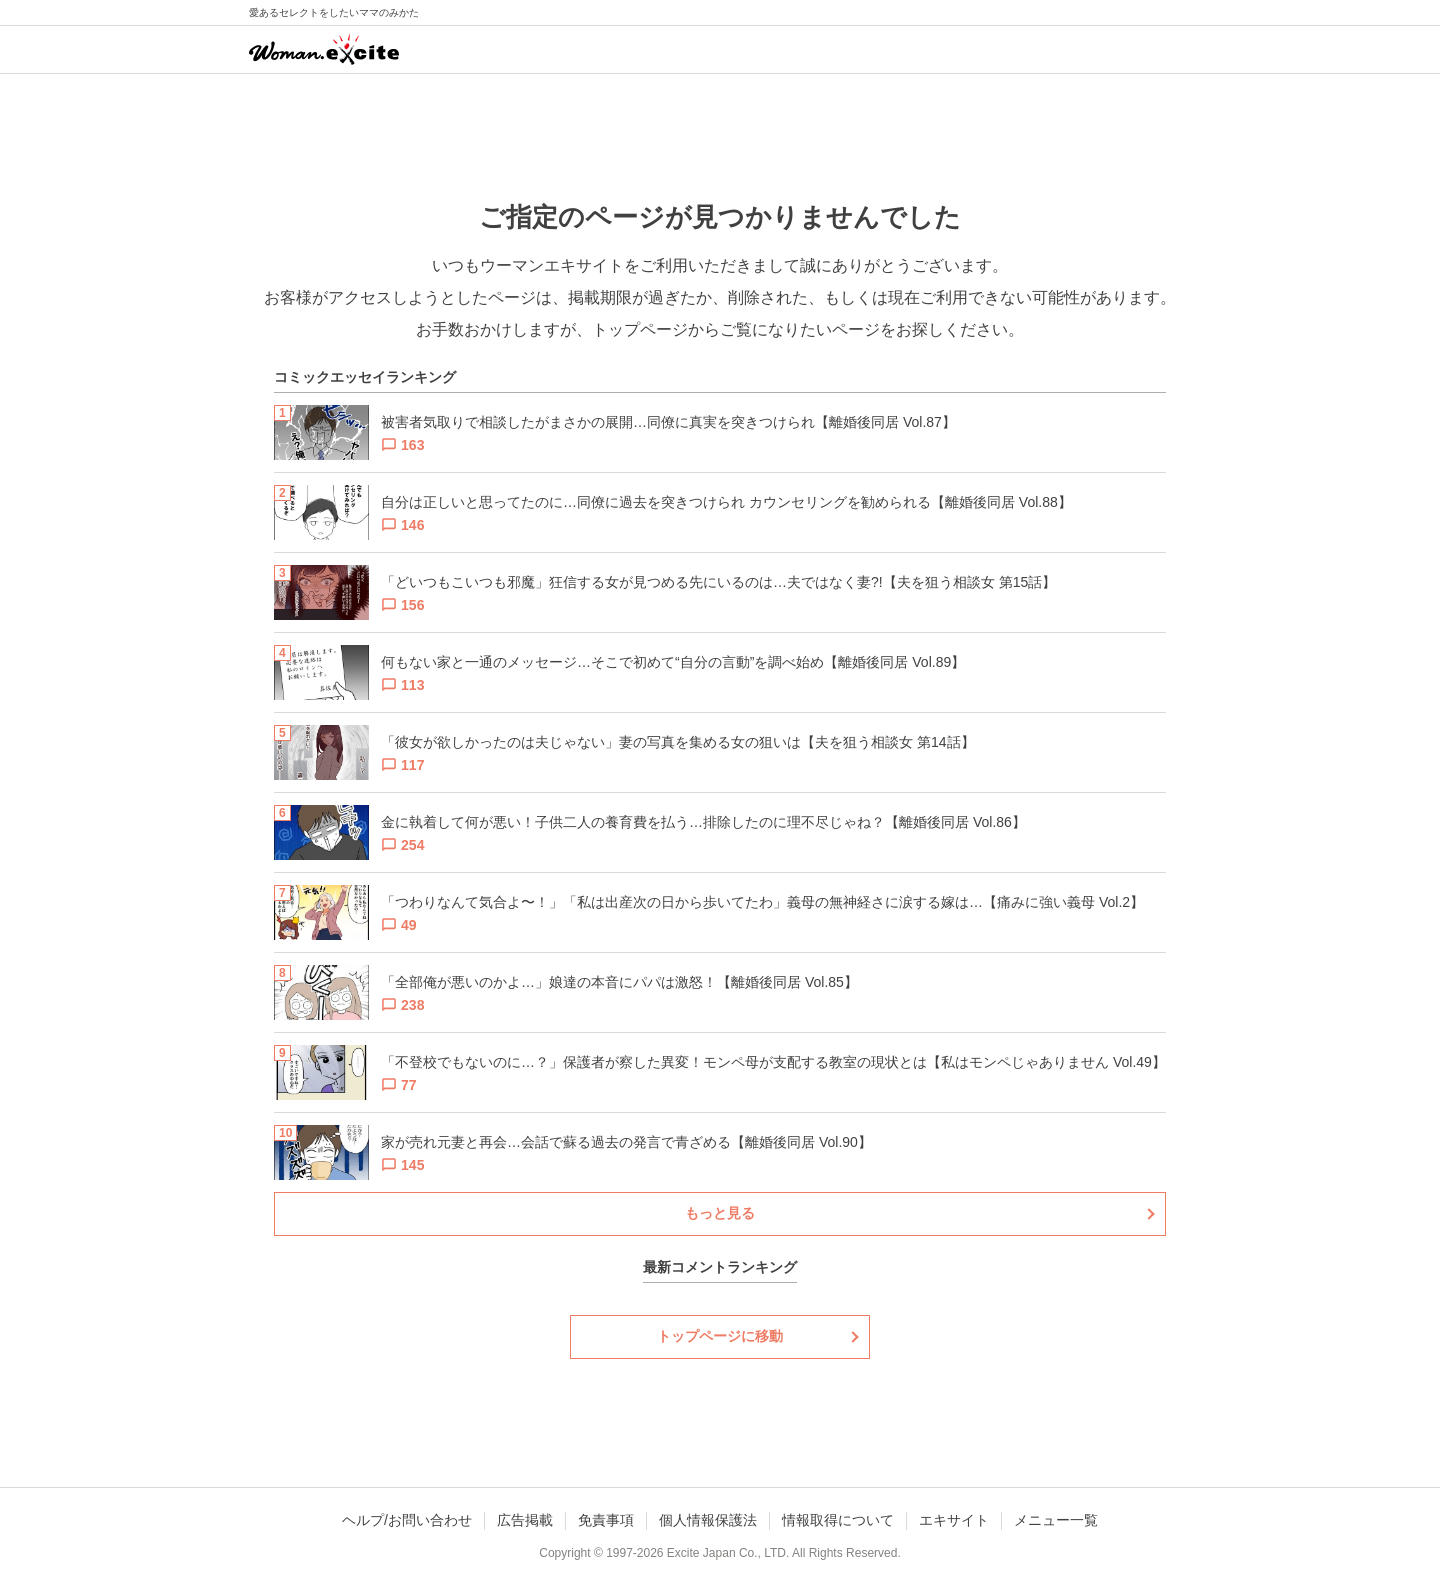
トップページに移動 (720, 1336)
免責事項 (606, 1520)
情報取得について (838, 1520)
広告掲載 (525, 1520)
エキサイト (954, 1520)
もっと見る (720, 1213)
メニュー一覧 (1056, 1520)
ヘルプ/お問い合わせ (407, 1520)
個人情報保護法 (708, 1520)
